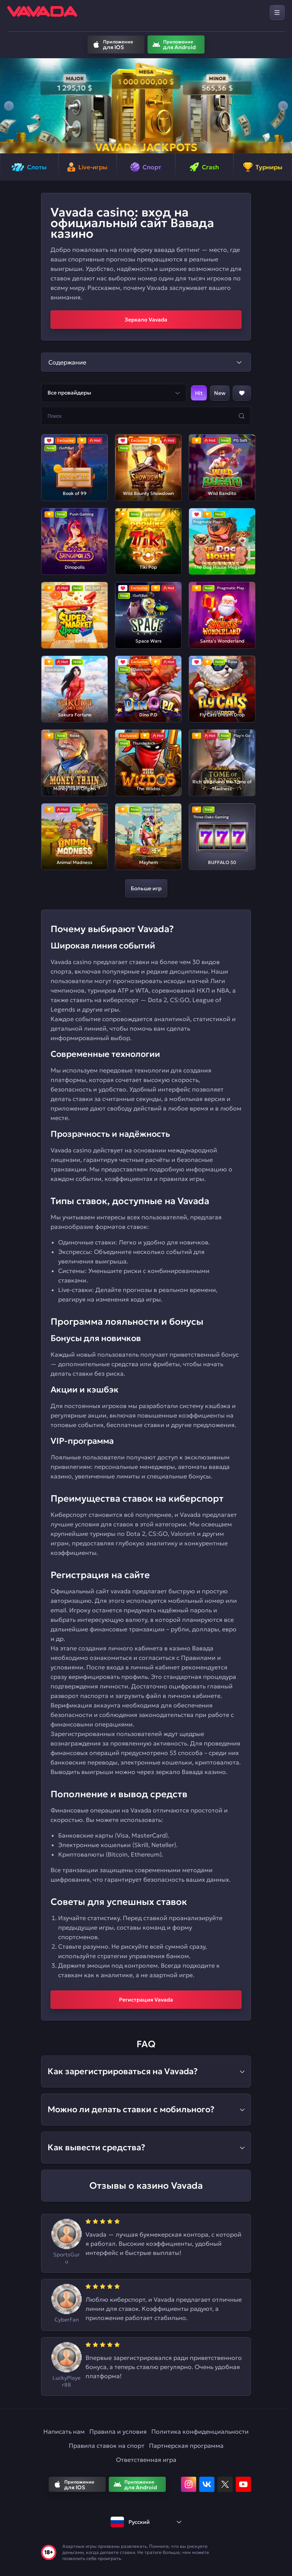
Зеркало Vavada (146, 319)
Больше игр (146, 888)
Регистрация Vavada (146, 1999)
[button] (9, 105)
